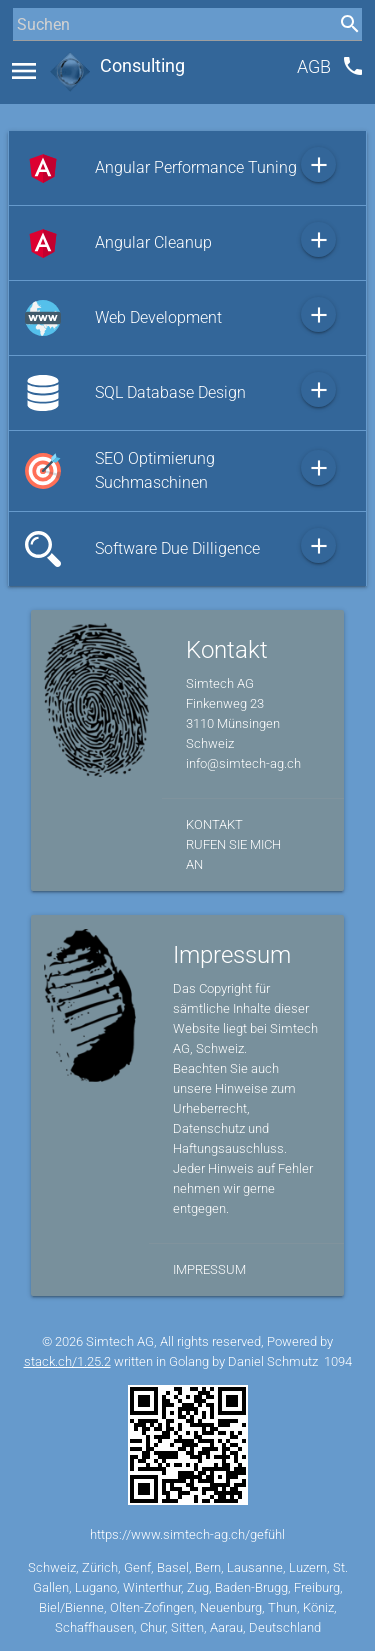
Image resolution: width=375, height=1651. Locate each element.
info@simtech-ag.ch (243, 763)
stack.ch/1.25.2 (67, 1361)
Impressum (209, 1269)
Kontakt (214, 824)
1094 (338, 1361)
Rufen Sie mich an (233, 854)
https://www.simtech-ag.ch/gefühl (187, 1534)
